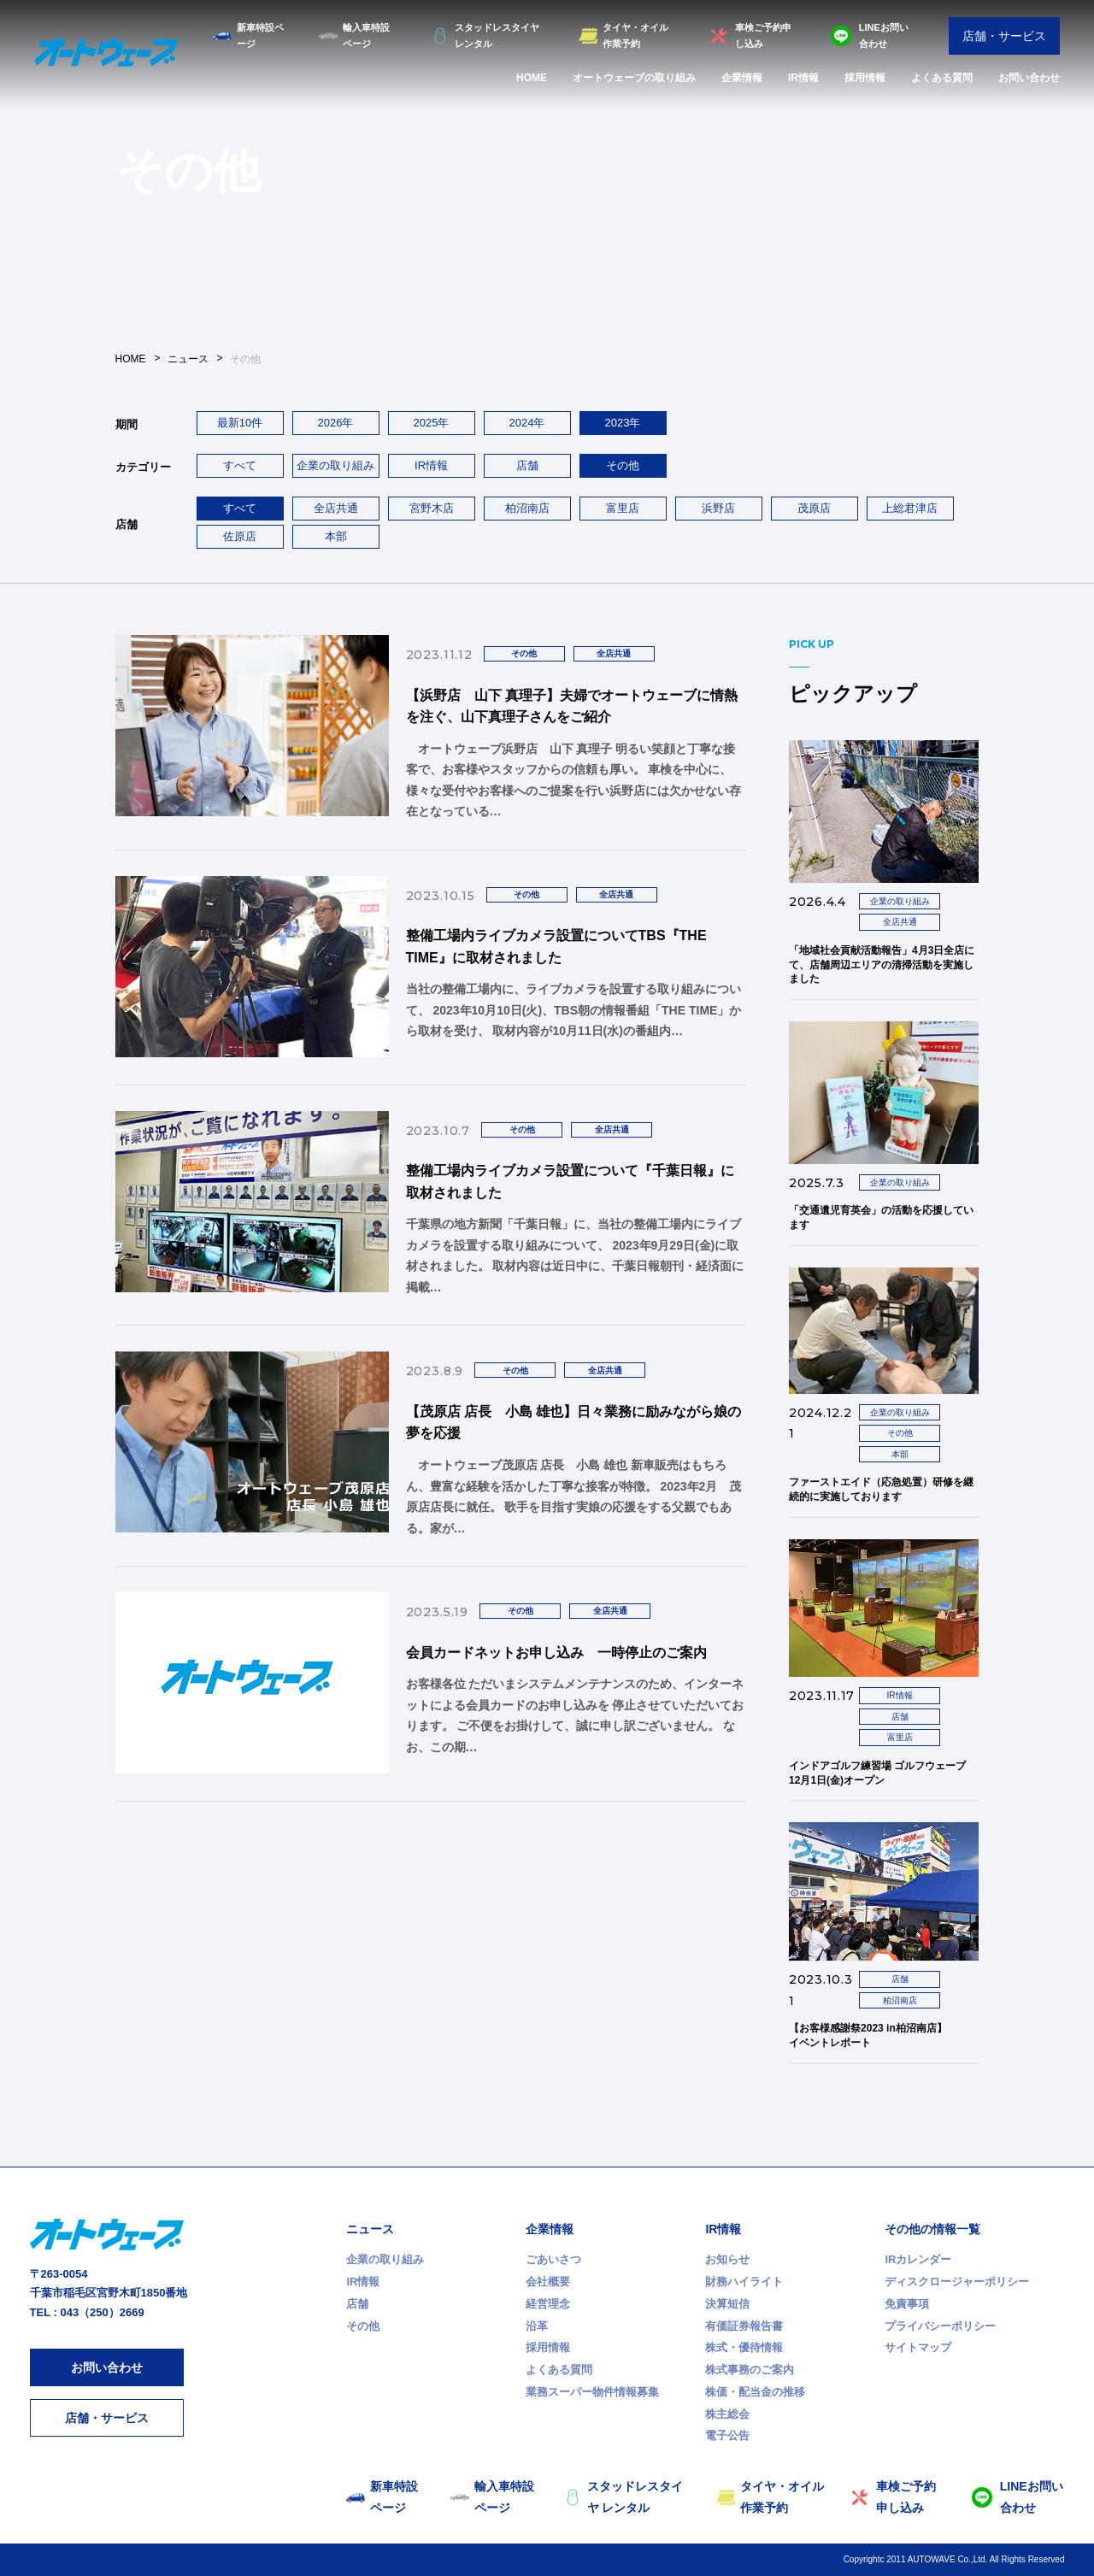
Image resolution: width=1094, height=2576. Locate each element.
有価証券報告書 (744, 2326)
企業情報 (741, 78)
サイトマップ (918, 2347)
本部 (336, 536)
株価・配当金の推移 (755, 2391)
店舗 (527, 465)
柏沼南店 (527, 508)
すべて (239, 465)
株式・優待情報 (744, 2347)
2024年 (527, 422)
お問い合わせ (1029, 78)
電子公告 (727, 2435)
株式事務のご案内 (749, 2369)
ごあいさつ (553, 2259)
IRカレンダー (918, 2259)
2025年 (432, 422)
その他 (362, 2326)
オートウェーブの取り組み (634, 78)
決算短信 (727, 2303)
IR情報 (803, 78)
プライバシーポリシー (940, 2326)
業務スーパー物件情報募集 (592, 2391)
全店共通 (336, 508)
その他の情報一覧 (932, 2229)
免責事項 (907, 2303)
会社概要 (548, 2281)
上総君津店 (910, 508)
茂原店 (814, 508)
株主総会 (727, 2414)
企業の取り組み (335, 465)
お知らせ (727, 2259)
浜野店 (718, 508)
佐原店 (239, 536)
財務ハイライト (744, 2281)
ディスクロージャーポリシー (957, 2281)
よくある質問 (942, 78)
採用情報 (864, 78)
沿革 (537, 2326)
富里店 (622, 508)
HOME (531, 78)
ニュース (370, 2229)
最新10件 (239, 422)
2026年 (336, 422)
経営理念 (548, 2303)
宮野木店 (431, 508)
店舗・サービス (1004, 36)
